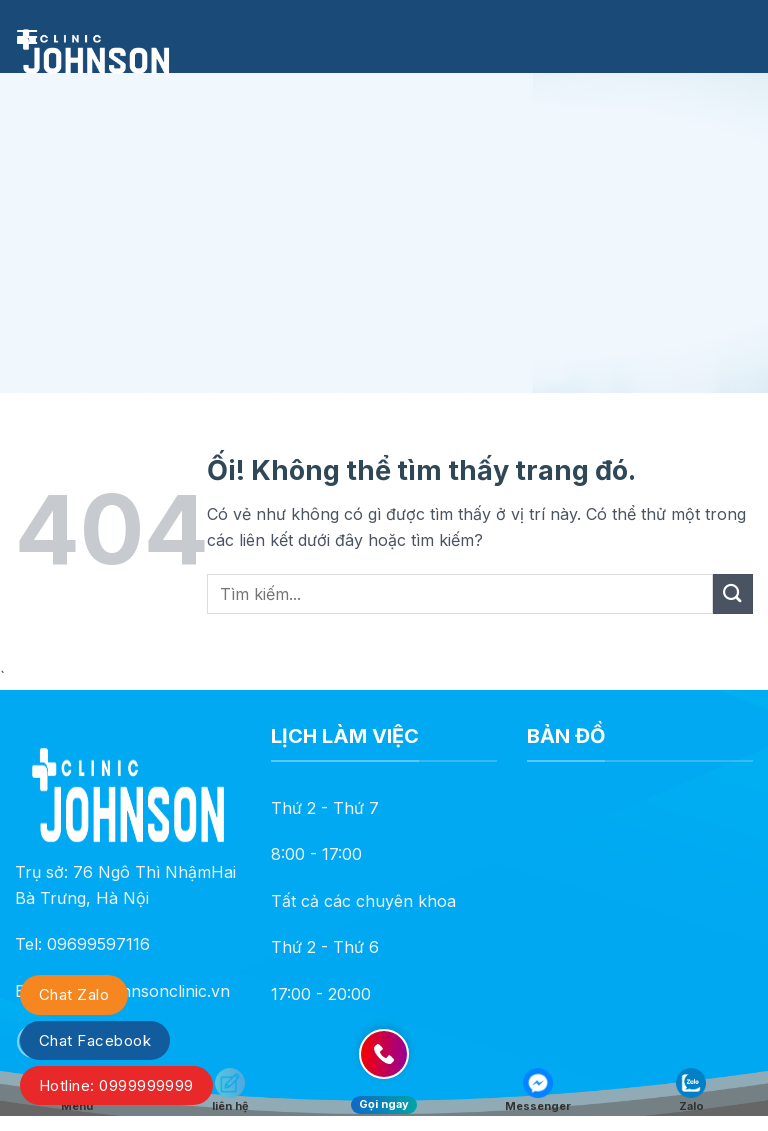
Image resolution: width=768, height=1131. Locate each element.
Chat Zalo (74, 994)
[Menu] (27, 36)
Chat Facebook (95, 1040)
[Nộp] (733, 593)
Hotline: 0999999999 (116, 1085)
